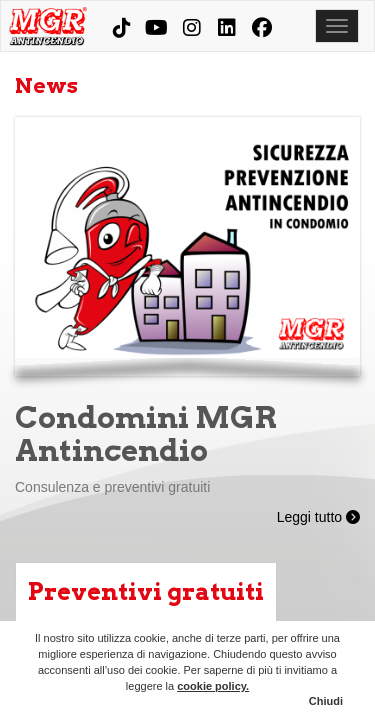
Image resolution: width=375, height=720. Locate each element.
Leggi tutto (318, 517)
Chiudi (326, 701)
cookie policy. (213, 686)
